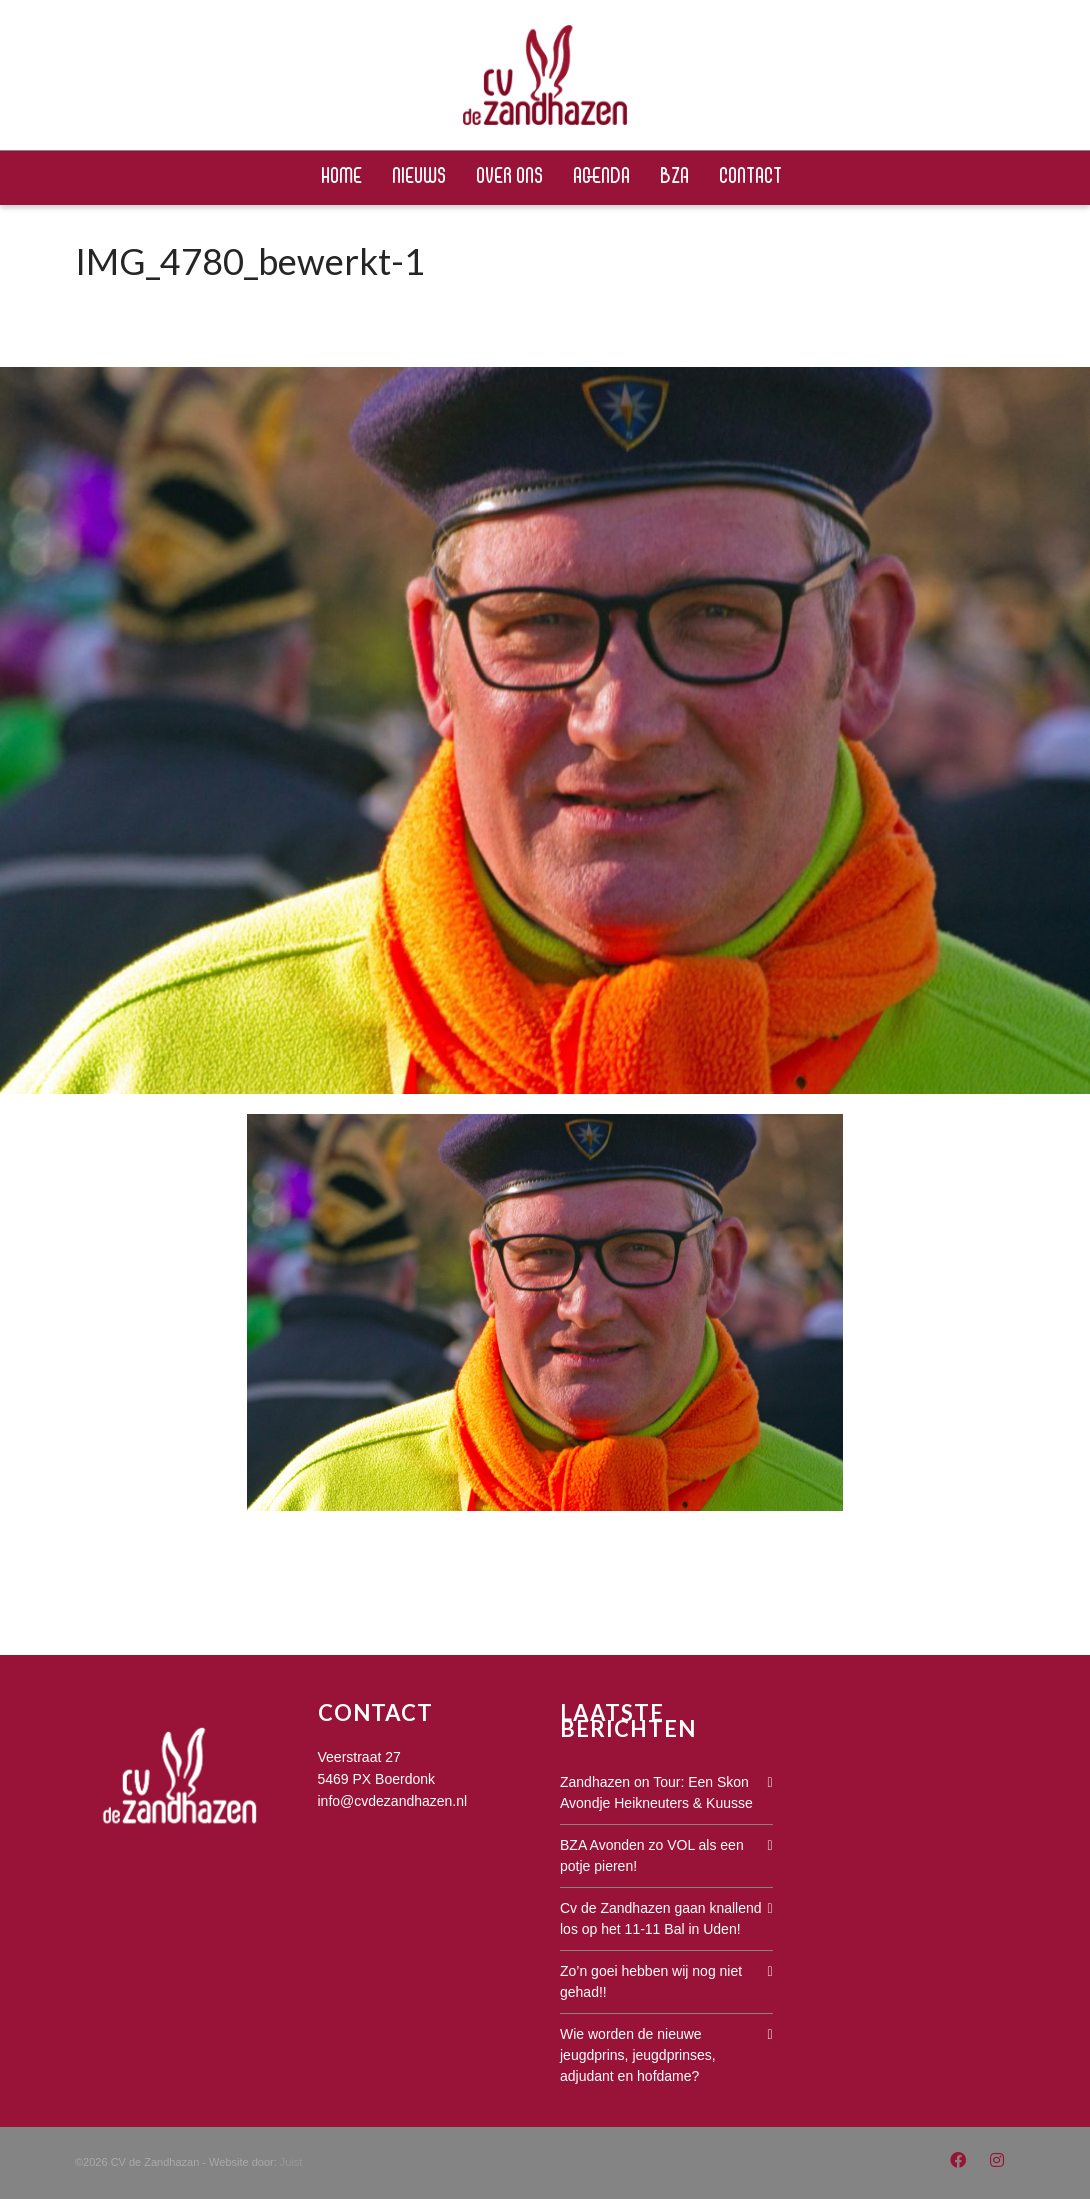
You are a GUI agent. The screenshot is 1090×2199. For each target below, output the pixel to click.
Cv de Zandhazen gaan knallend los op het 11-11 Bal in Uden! (661, 1918)
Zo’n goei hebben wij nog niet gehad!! (651, 1981)
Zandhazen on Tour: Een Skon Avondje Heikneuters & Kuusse (656, 1792)
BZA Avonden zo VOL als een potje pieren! (652, 1855)
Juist (291, 2162)
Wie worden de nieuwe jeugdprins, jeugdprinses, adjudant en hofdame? (638, 2055)
